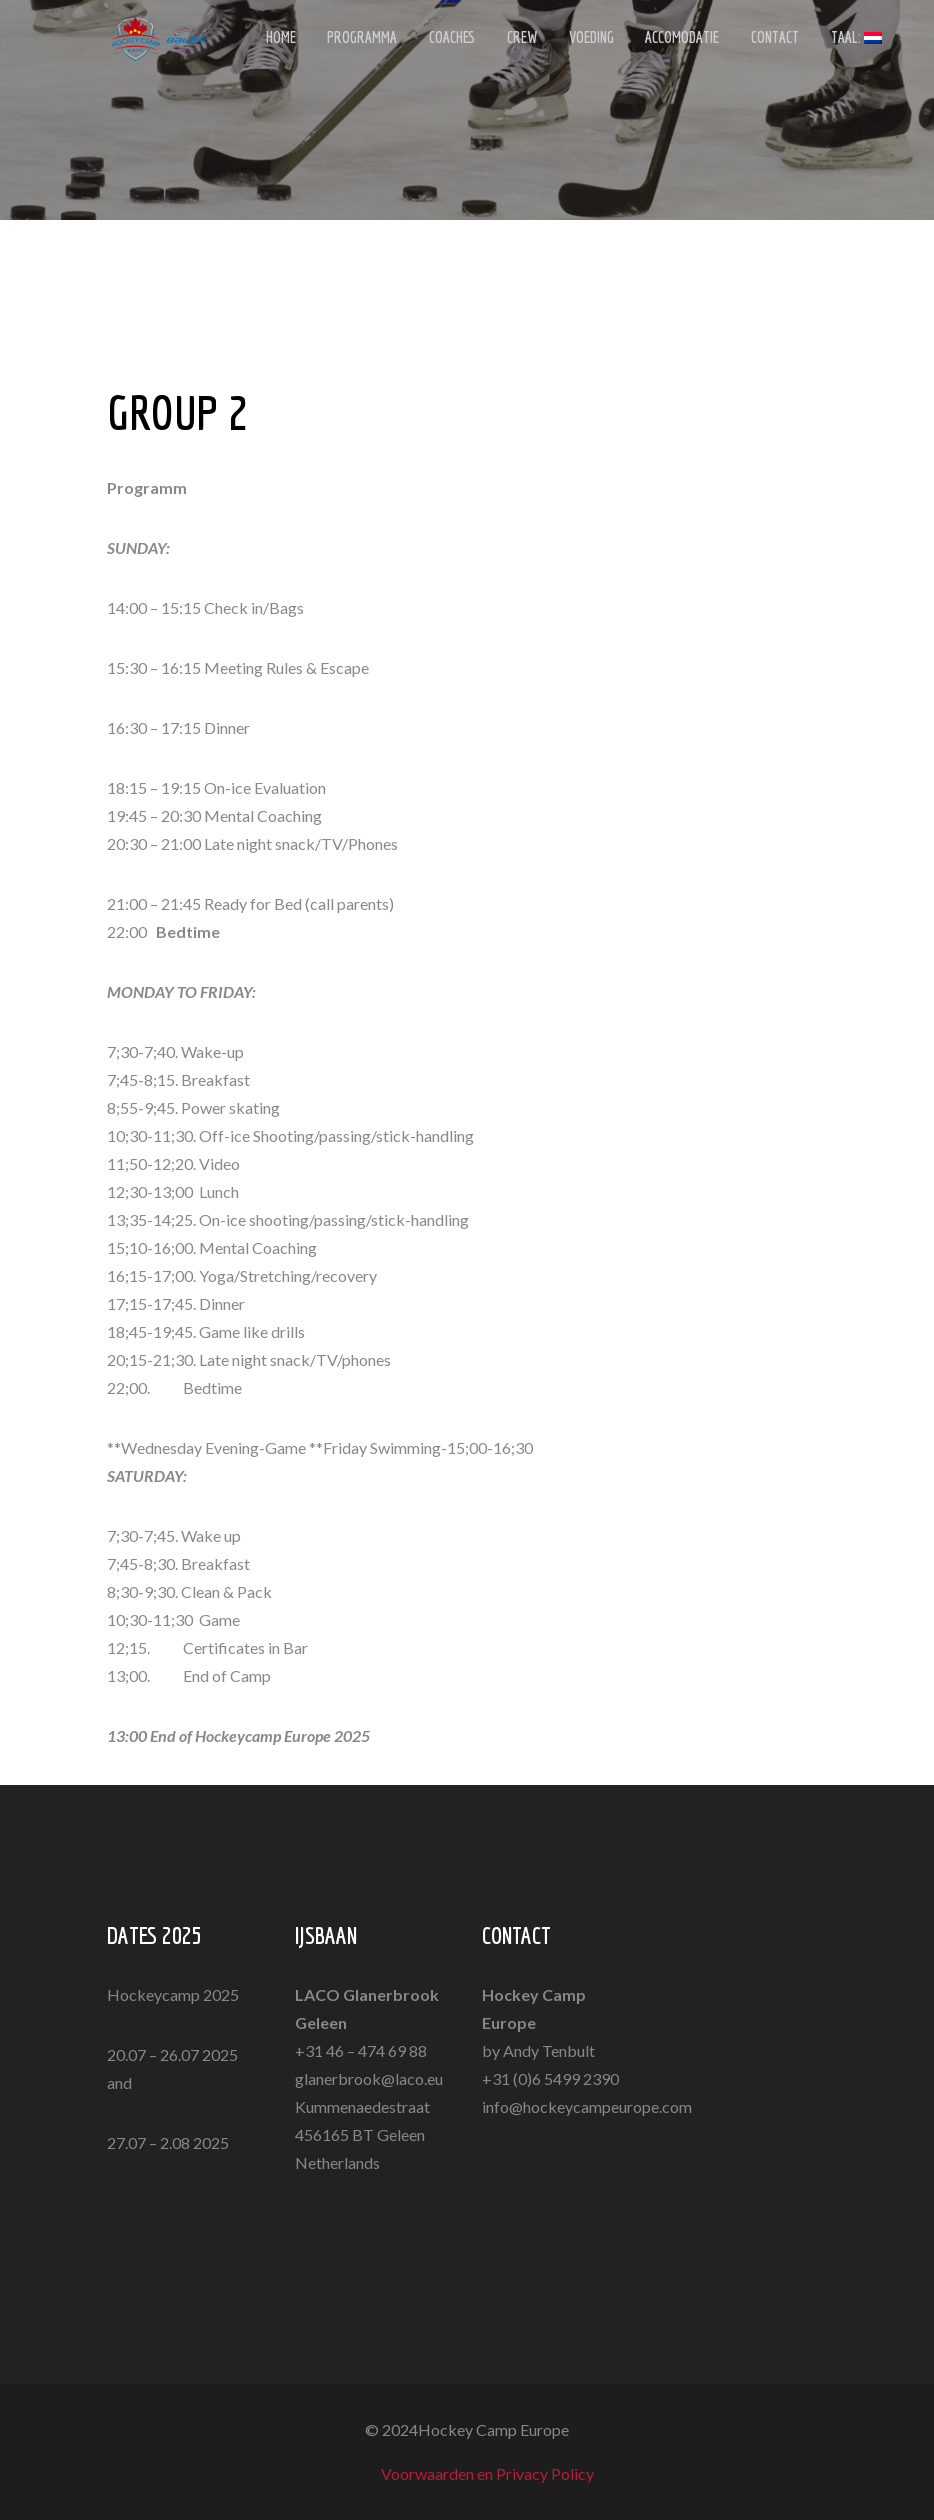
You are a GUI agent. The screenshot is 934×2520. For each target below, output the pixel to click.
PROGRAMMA (358, 41)
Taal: (827, 41)
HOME (280, 41)
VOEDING (575, 41)
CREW (510, 41)
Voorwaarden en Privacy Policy (487, 2473)
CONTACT (752, 41)
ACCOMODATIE (663, 41)
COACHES (444, 41)
